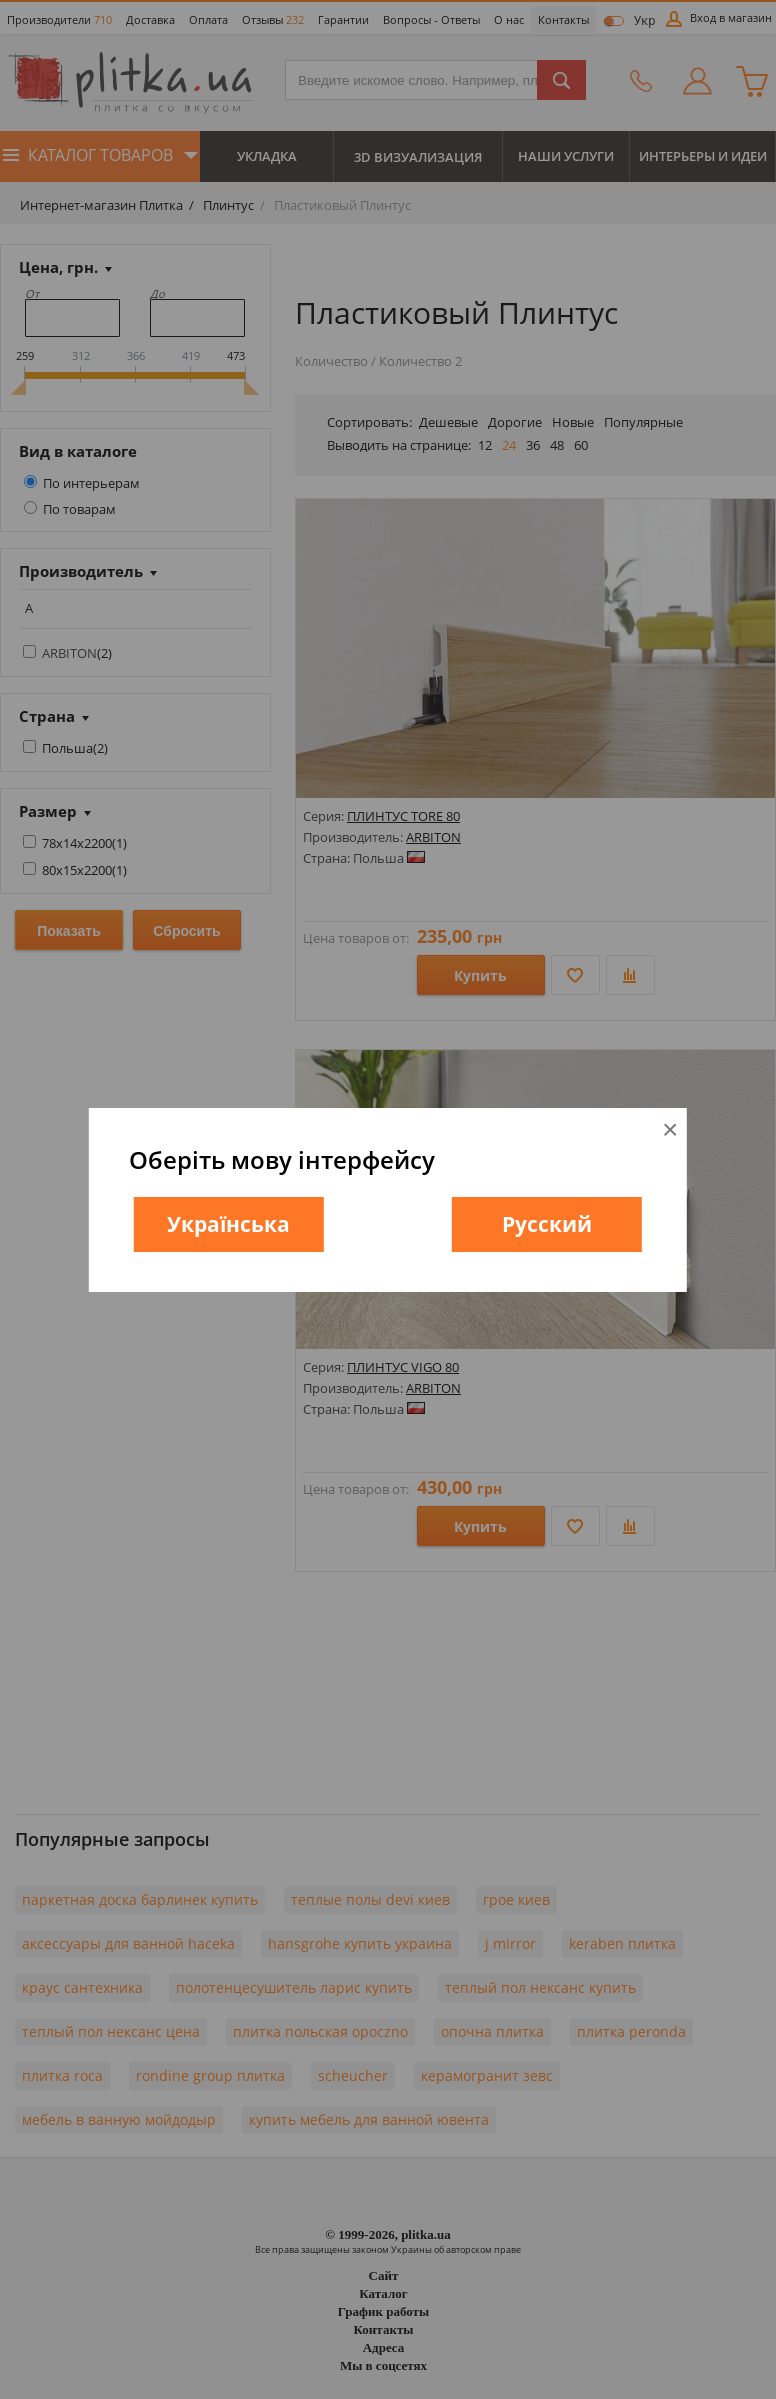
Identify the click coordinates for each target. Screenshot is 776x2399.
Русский (547, 1224)
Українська (228, 1224)
